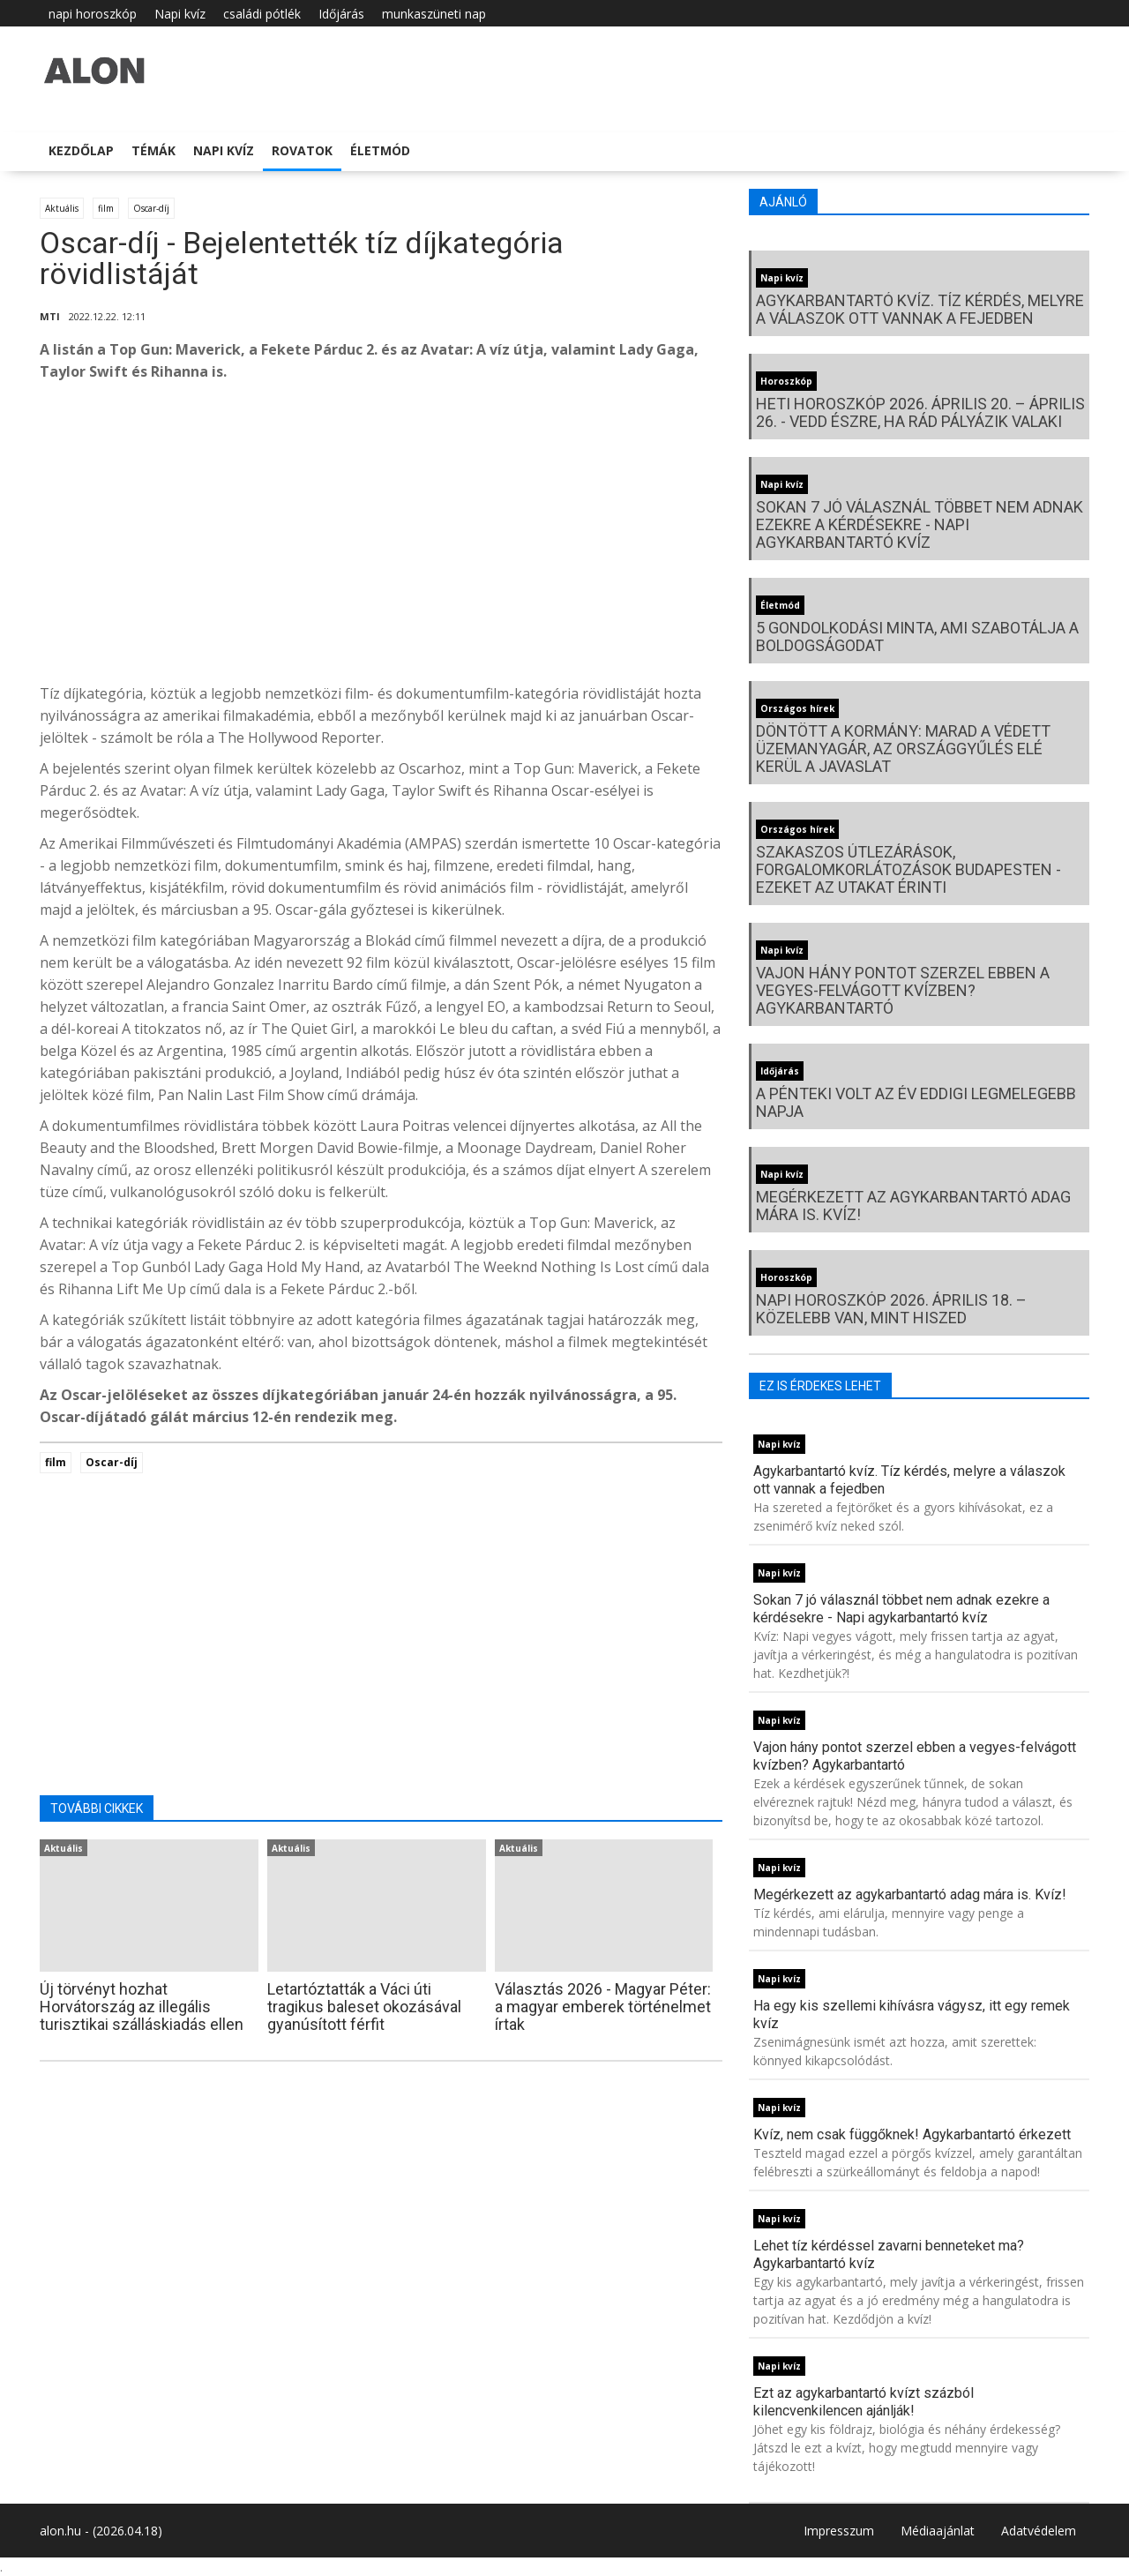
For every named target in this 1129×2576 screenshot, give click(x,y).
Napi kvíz (180, 13)
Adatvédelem (1038, 2530)
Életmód (380, 150)
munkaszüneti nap (434, 13)
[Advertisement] (381, 537)
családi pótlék (262, 13)
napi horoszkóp (93, 13)
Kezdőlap (81, 150)
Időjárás (341, 13)
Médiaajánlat (938, 2530)
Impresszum (839, 2530)
